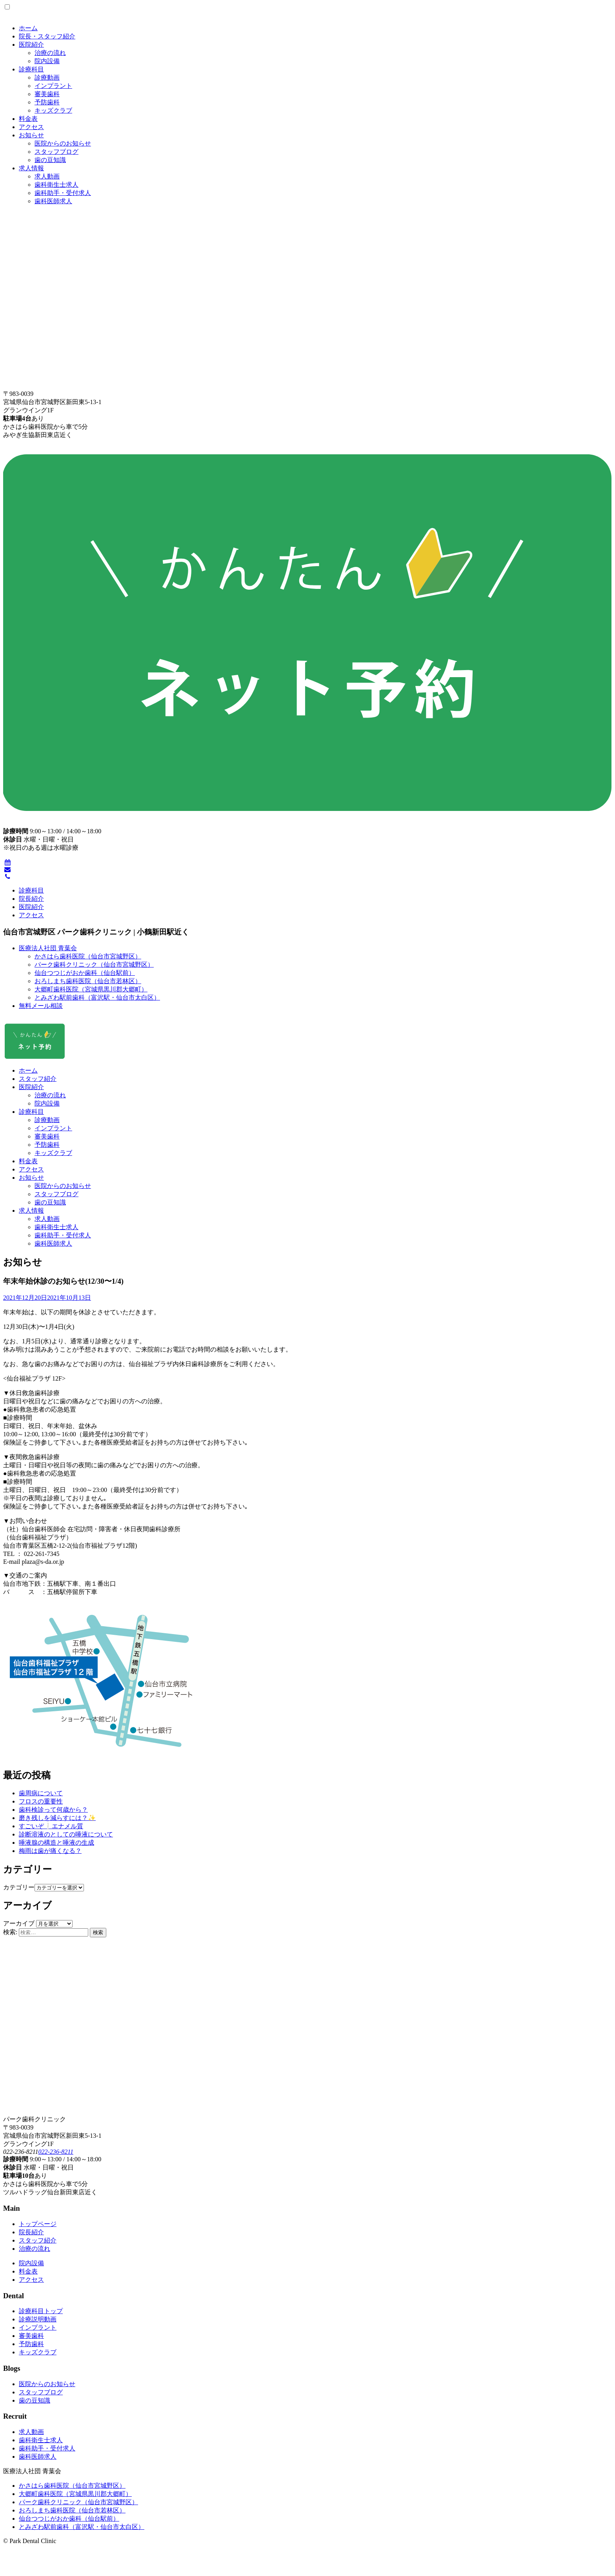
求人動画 (47, 176)
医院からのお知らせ (63, 143)
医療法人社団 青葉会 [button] (48, 948)
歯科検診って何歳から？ (53, 1809)
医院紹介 (31, 44)
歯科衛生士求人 (56, 184)
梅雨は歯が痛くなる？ (50, 1850)
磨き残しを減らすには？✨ (57, 1817)
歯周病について (41, 1793)
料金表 (28, 118)
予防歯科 (47, 102)
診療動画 (47, 77)
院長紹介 (31, 898)
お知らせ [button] (31, 1177)
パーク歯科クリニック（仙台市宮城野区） (94, 964)
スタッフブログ (56, 151)
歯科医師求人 (53, 201)
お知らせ (31, 135)
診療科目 (31, 69)
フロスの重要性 (41, 1801)
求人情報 (31, 168)
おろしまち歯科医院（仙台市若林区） (88, 981)
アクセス (31, 127)
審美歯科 (47, 94)
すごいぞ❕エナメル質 (51, 1826)
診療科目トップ (41, 2311)
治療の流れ (50, 52)
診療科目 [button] (31, 1111)
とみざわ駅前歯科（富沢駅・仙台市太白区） (97, 997)
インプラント (53, 85)
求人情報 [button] (31, 1210)
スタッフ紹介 (37, 1078)
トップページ (37, 2224)
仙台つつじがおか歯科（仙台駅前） (85, 972)
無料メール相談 (41, 1005)
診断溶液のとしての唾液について (66, 1834)
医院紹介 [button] (31, 1087)
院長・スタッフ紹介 (47, 36)
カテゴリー (19, 1887)
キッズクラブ (53, 110)
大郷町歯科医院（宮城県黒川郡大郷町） (91, 989)
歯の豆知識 (50, 160)
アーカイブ (19, 1923)
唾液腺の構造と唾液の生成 (56, 1842)
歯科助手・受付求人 (63, 192)
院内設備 (47, 61)
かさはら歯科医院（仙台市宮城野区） (88, 956)
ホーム (28, 28)
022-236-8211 (55, 2151)
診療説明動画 (37, 2319)
